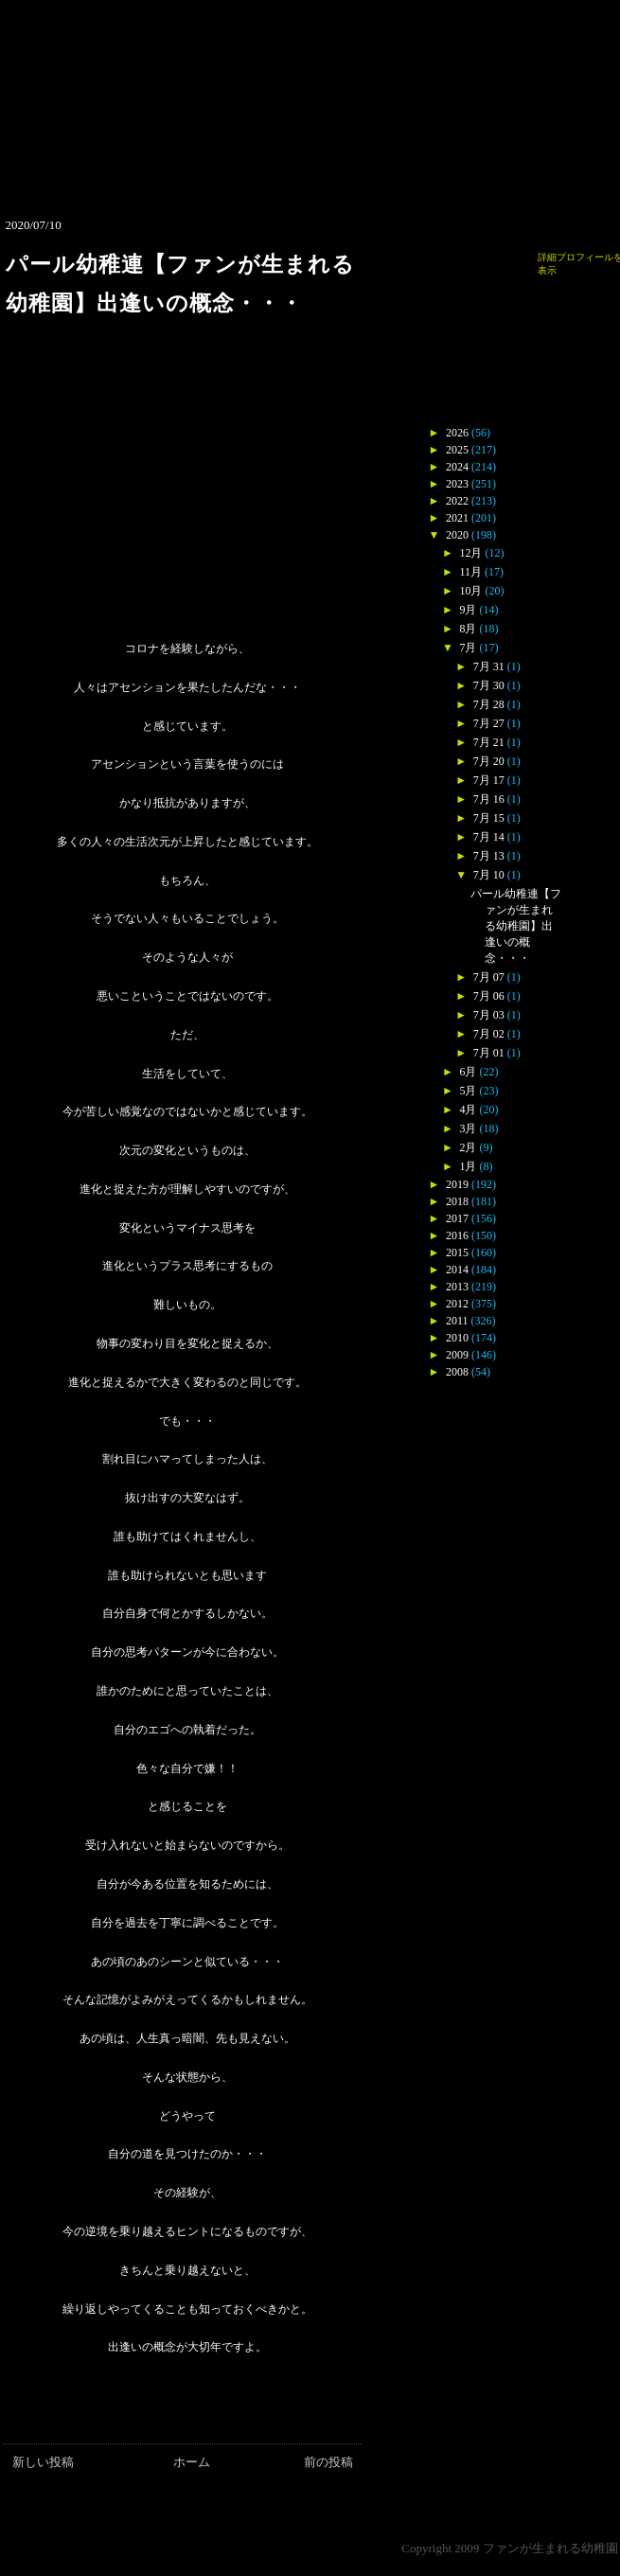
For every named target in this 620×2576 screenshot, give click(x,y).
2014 (457, 1269)
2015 (457, 1252)
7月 (467, 647)
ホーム (191, 2462)
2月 (467, 1147)
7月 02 (489, 1033)
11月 (470, 571)
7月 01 (489, 1052)
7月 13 (489, 855)
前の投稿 (328, 2462)
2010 (457, 1337)
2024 (457, 466)
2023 (457, 483)
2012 (457, 1303)
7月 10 (489, 874)
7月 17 (489, 780)
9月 (467, 609)
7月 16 (489, 799)
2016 (457, 1235)
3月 (467, 1128)
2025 (457, 449)
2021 (457, 517)
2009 (457, 1354)
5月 (467, 1090)
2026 (457, 432)
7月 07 (489, 977)
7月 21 (489, 742)
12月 (470, 553)
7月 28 (489, 704)
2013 (457, 1286)
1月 (467, 1166)
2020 (457, 535)
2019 (457, 1184)
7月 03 (489, 1015)
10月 (470, 590)
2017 (457, 1218)
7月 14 (489, 837)
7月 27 (489, 723)
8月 (467, 628)
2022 (457, 500)
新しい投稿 (43, 2462)
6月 (467, 1071)
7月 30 (489, 685)
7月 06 (489, 996)
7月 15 (489, 818)
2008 (457, 1371)
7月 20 (489, 761)
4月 (467, 1109)
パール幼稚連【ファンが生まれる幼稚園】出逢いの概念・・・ (515, 926)
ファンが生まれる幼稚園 (550, 2548)
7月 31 (489, 666)
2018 (457, 1201)
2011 (457, 1320)
